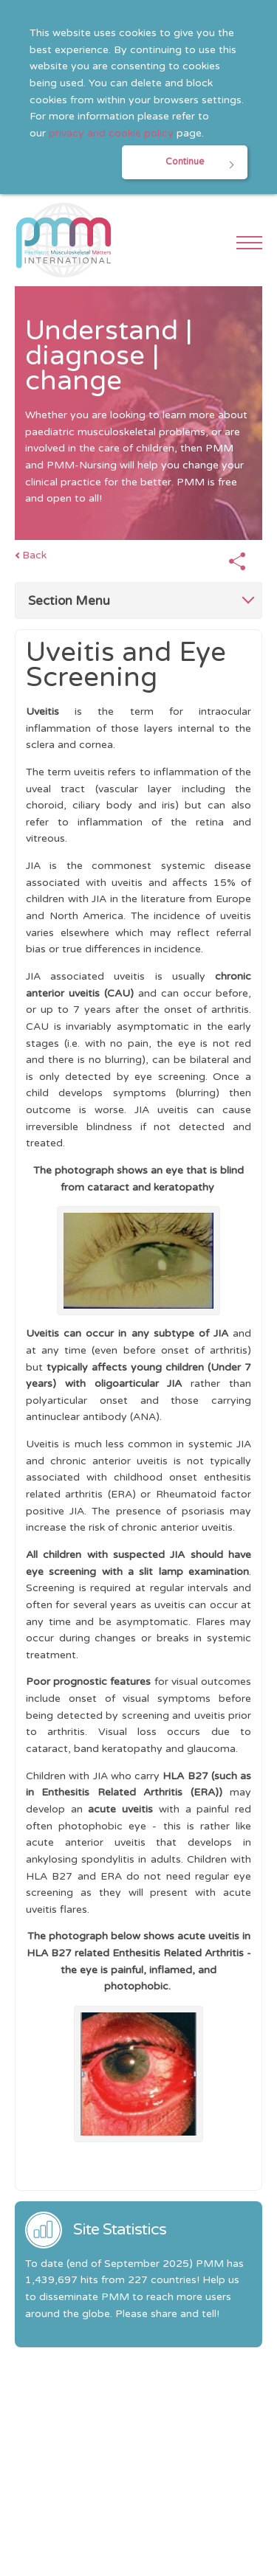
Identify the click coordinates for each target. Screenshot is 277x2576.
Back (34, 555)
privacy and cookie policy (111, 133)
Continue (184, 161)
